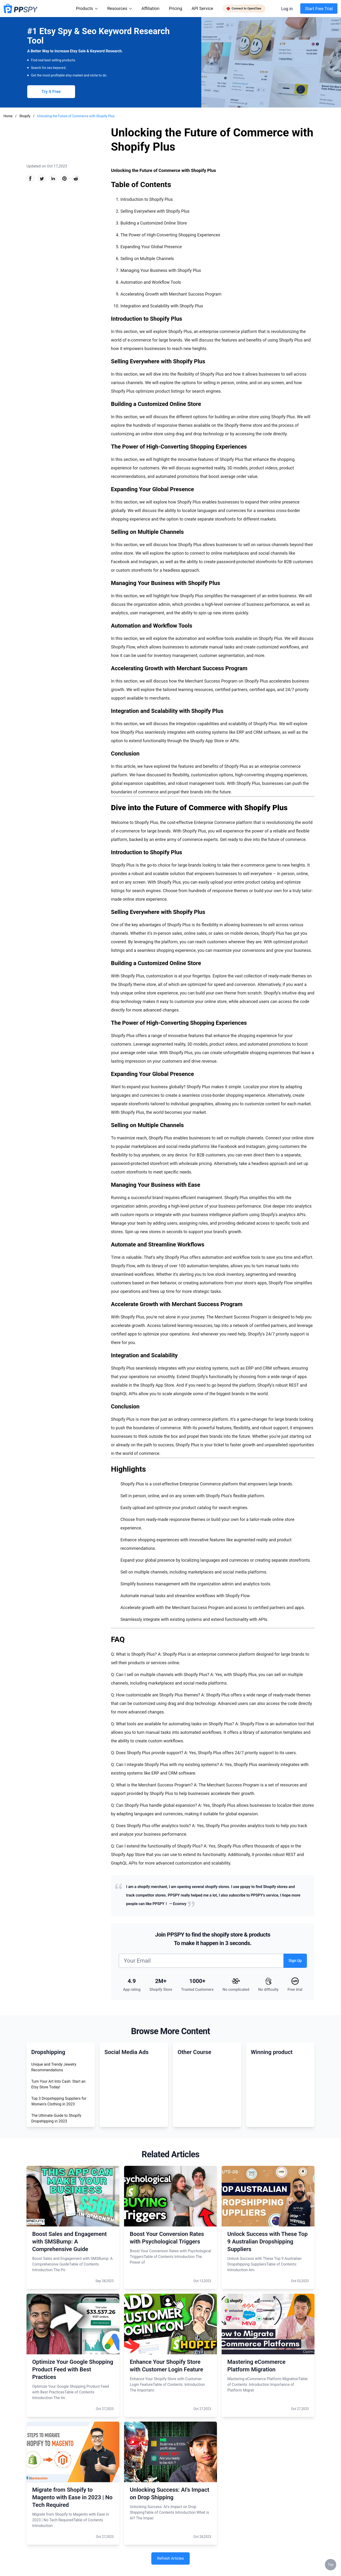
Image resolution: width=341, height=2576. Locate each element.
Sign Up (295, 1960)
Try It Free (51, 91)
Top (330, 2565)
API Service (202, 8)
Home (8, 116)
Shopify (25, 116)
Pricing (175, 8)
